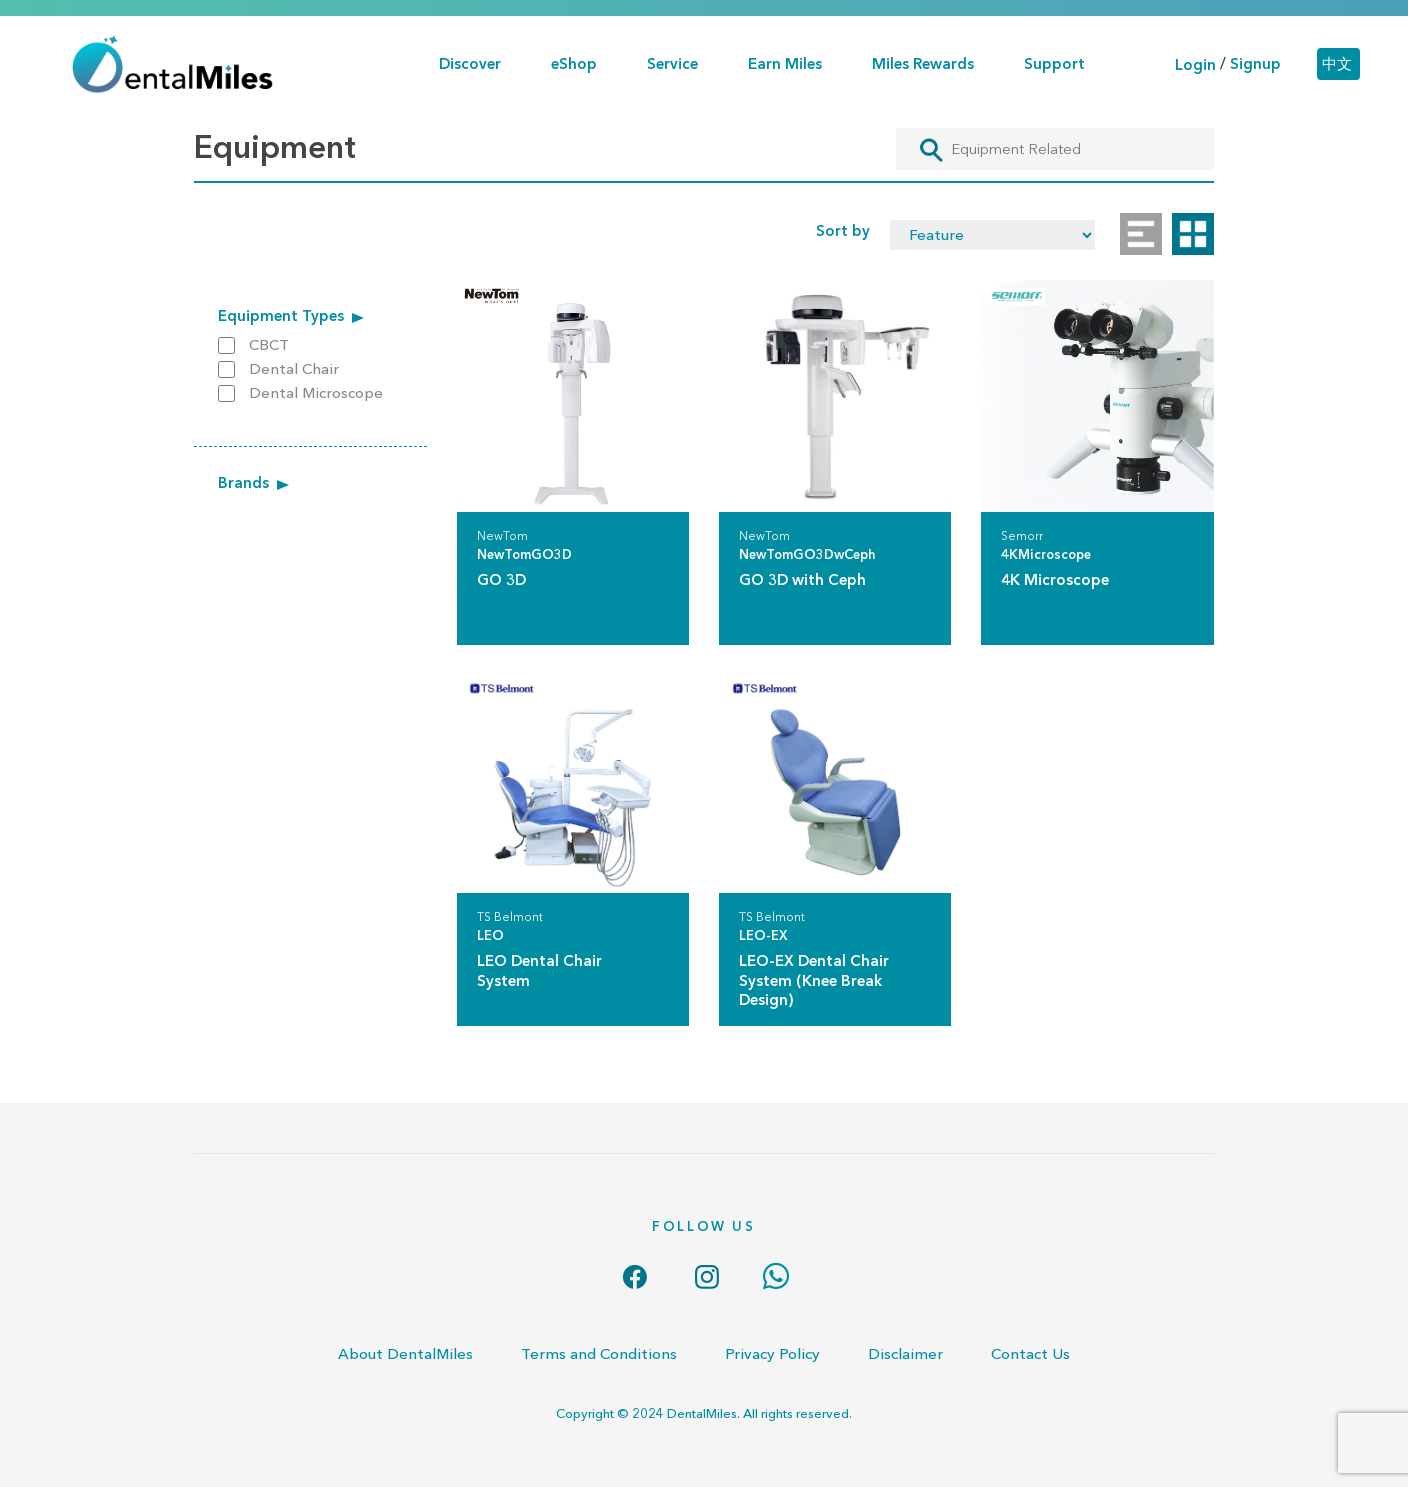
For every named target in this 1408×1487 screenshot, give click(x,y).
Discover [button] (470, 63)
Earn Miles (785, 63)
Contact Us (1030, 1353)
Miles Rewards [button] (923, 63)
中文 (1337, 64)
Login (1195, 64)
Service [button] (672, 63)
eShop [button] (574, 63)
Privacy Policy (772, 1353)
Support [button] (1054, 63)
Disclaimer (905, 1353)
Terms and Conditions (599, 1353)
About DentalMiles (405, 1353)
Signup (1255, 64)
